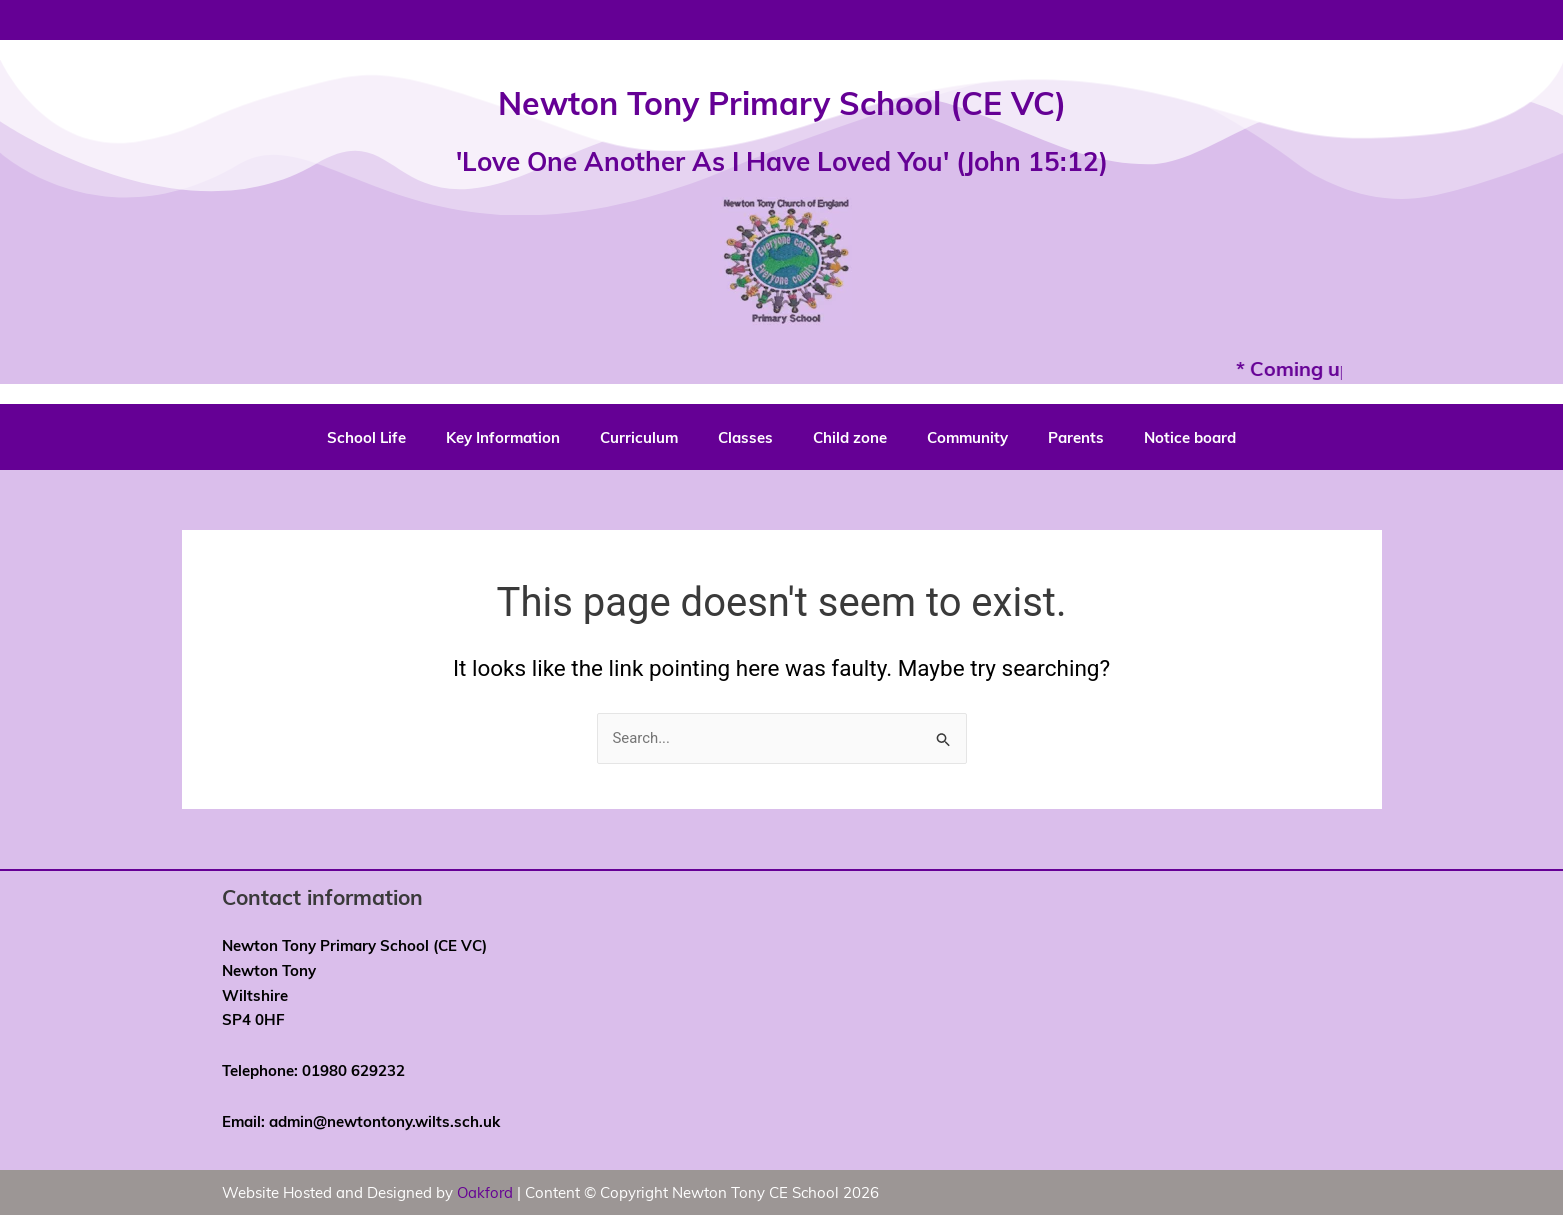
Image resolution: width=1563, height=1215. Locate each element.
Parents (1076, 437)
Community (967, 437)
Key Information (503, 437)
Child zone (850, 437)
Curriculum (639, 437)
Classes (745, 437)
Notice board (1190, 437)
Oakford (485, 1193)
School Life (366, 437)
